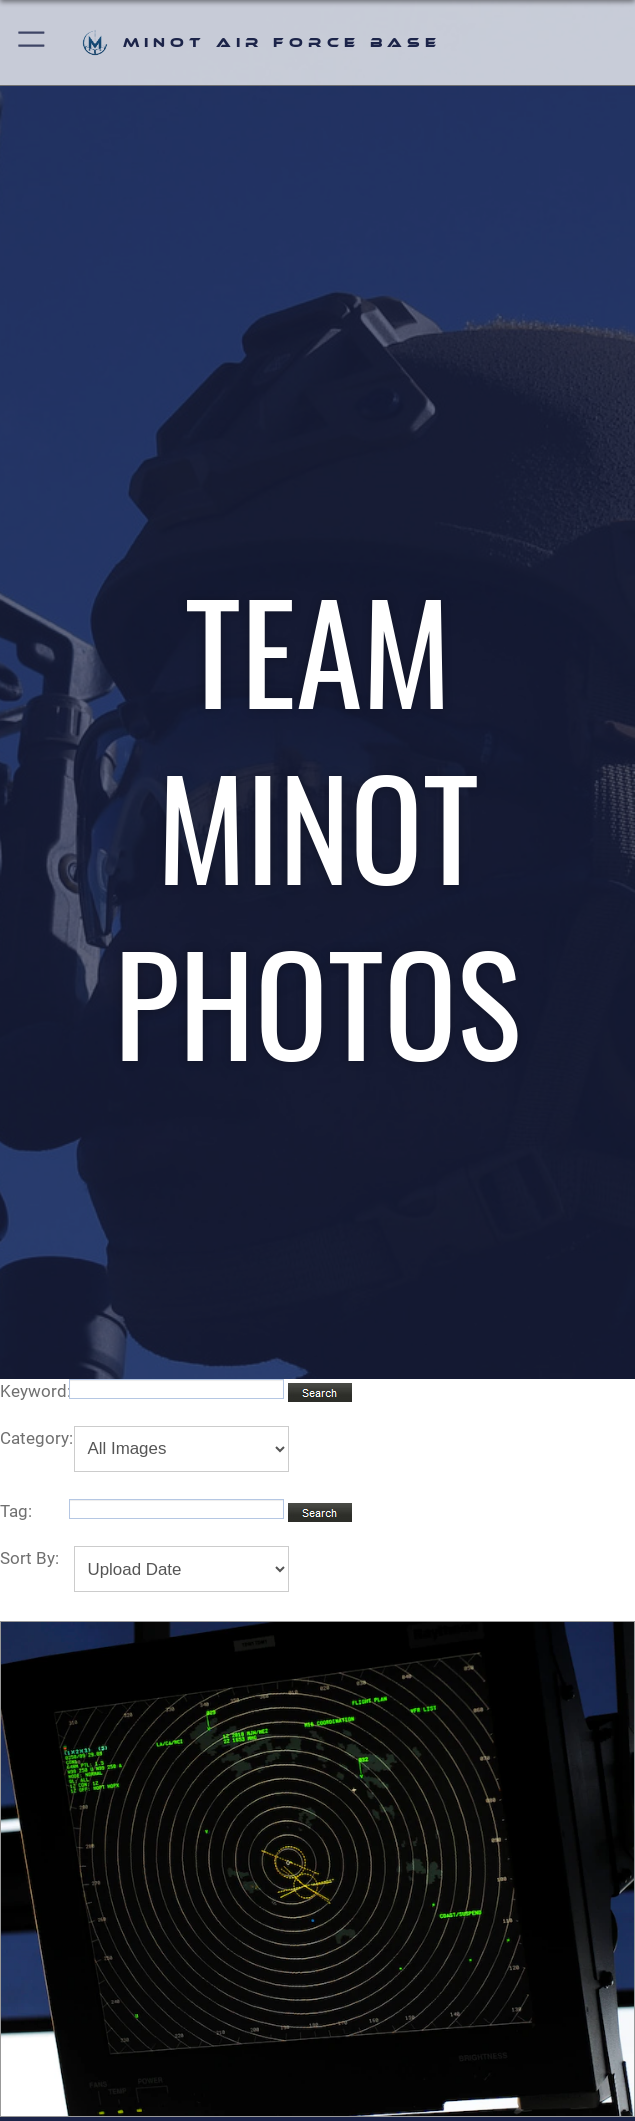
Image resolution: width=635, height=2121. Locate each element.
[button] (32, 42)
